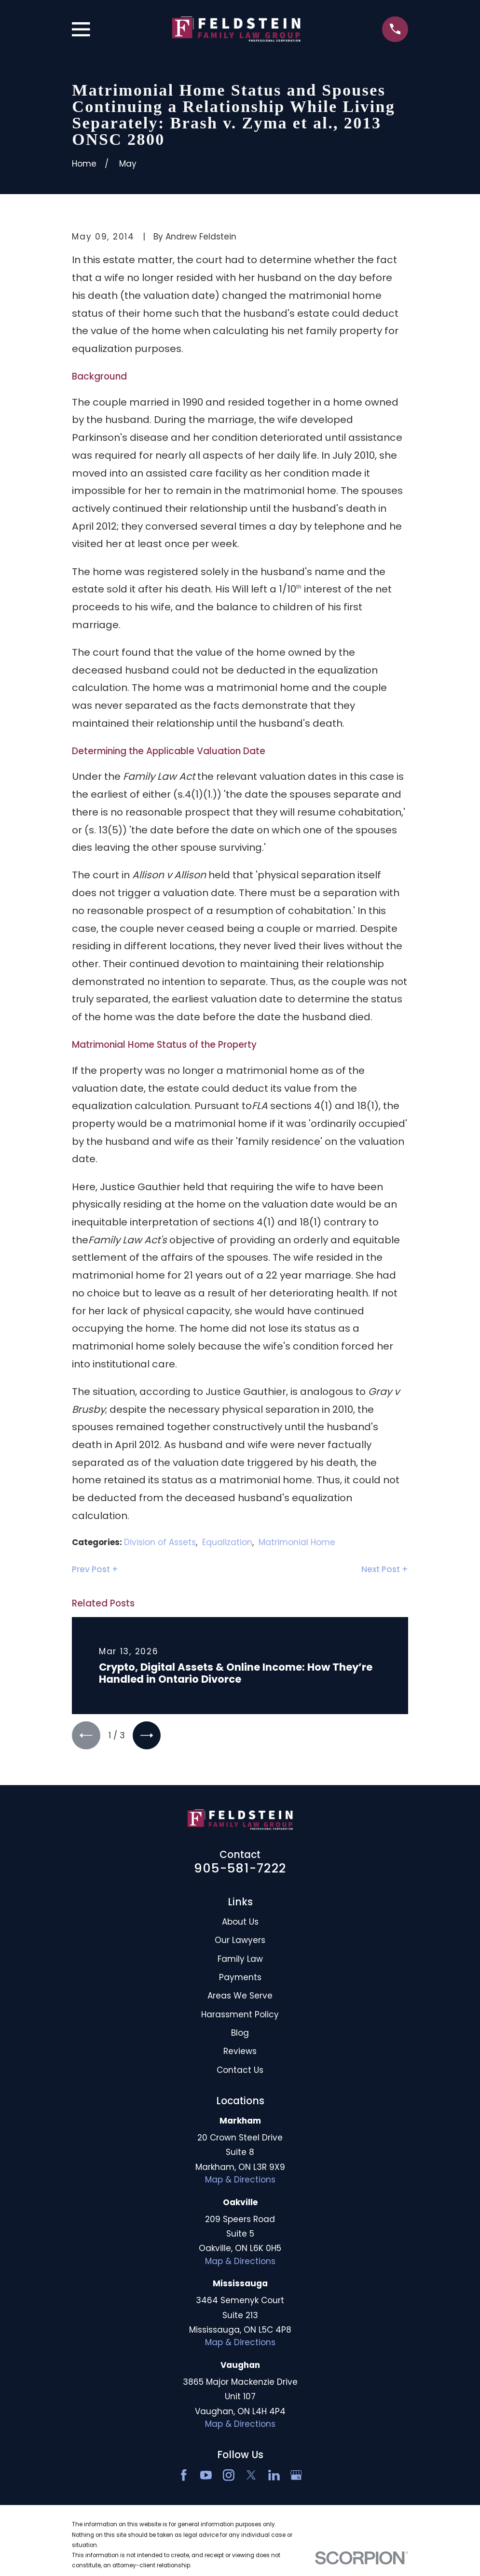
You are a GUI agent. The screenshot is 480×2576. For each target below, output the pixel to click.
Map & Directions (240, 2181)
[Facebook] (184, 2476)
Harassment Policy (240, 2016)
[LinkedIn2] (274, 2476)
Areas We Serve (240, 1997)
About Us (240, 1923)
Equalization (227, 1542)
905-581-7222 (240, 1869)
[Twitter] (251, 2476)
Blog (240, 2034)
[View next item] (149, 1736)
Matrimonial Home (297, 1542)
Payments (240, 1979)
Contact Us (240, 2071)
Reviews (240, 2052)
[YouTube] (206, 2476)
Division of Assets (160, 1542)
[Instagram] (228, 2476)
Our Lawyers (240, 1941)
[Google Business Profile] (296, 2476)
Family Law (240, 1960)
